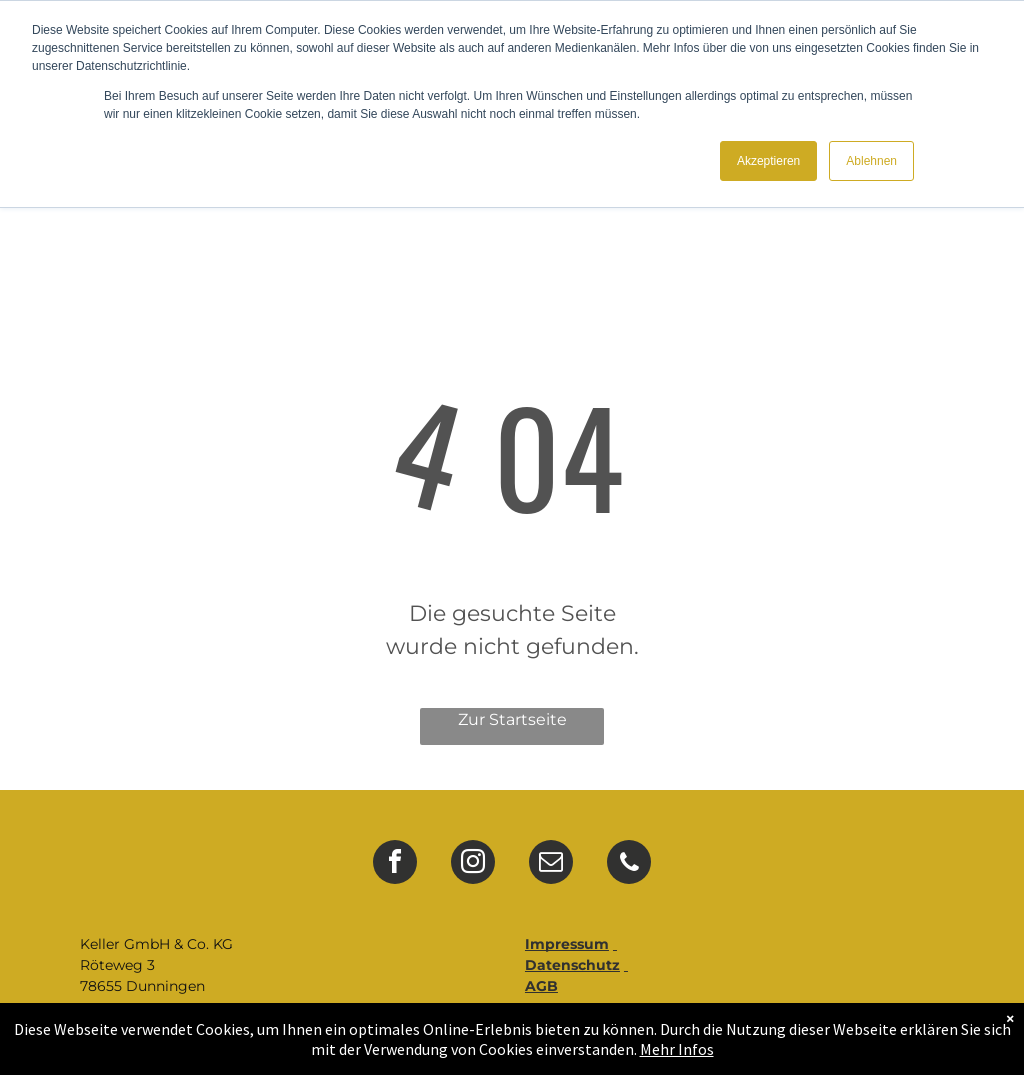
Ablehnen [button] (871, 161)
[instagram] (473, 864)
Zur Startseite (512, 719)
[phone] (629, 864)
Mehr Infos (677, 1049)
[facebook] (395, 864)
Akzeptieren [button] (768, 161)
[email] (551, 864)
